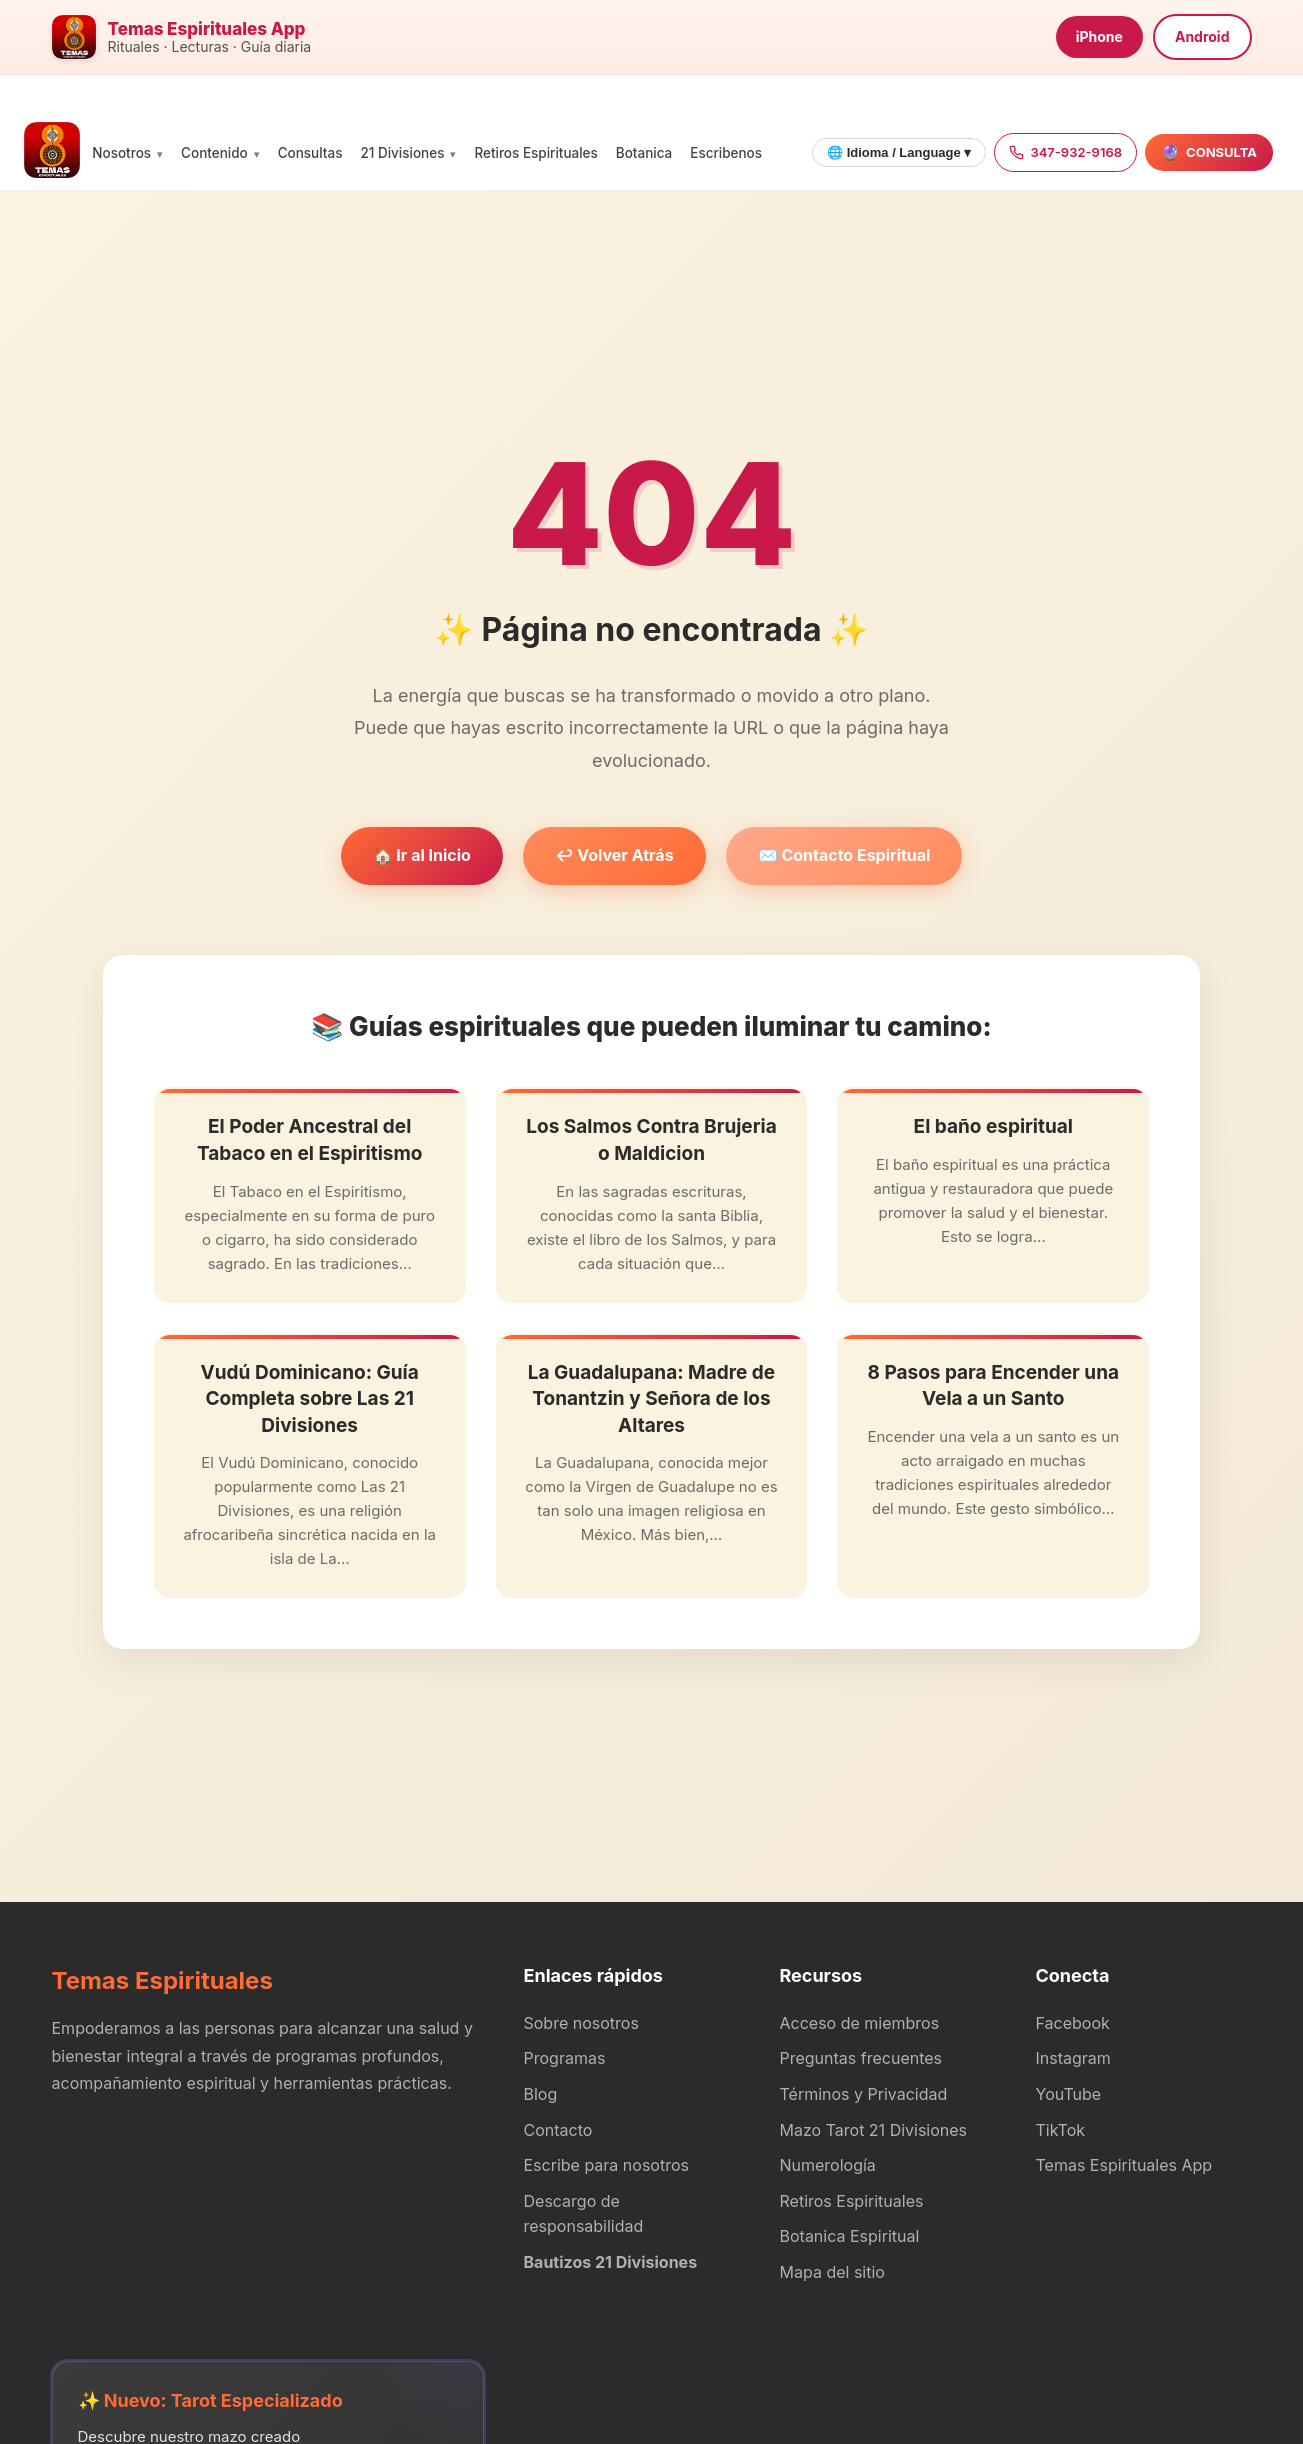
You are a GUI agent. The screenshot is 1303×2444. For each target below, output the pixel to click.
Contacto (558, 2130)
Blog (541, 2094)
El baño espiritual (993, 1126)
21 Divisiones (402, 153)
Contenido (214, 153)
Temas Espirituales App (1124, 2165)
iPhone (1099, 36)
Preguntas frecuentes (861, 2058)
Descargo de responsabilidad (584, 2214)
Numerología (828, 2165)
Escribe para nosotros (606, 2165)
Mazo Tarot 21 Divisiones (874, 2130)
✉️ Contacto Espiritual (844, 855)
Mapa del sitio (832, 2272)
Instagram (1073, 2058)
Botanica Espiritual (850, 2236)
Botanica (644, 153)
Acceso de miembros (860, 2023)
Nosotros (121, 153)
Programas (565, 2058)
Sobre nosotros (581, 2023)
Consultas (310, 153)
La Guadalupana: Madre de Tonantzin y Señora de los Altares (651, 1399)
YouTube (1069, 2094)
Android (1202, 36)
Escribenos (726, 153)
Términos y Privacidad (864, 2094)
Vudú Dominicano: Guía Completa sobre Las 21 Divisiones (310, 1399)
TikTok (1061, 2130)
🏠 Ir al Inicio (422, 855)
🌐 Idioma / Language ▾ (899, 152)
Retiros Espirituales (535, 153)
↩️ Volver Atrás (614, 855)
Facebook (1073, 2023)
